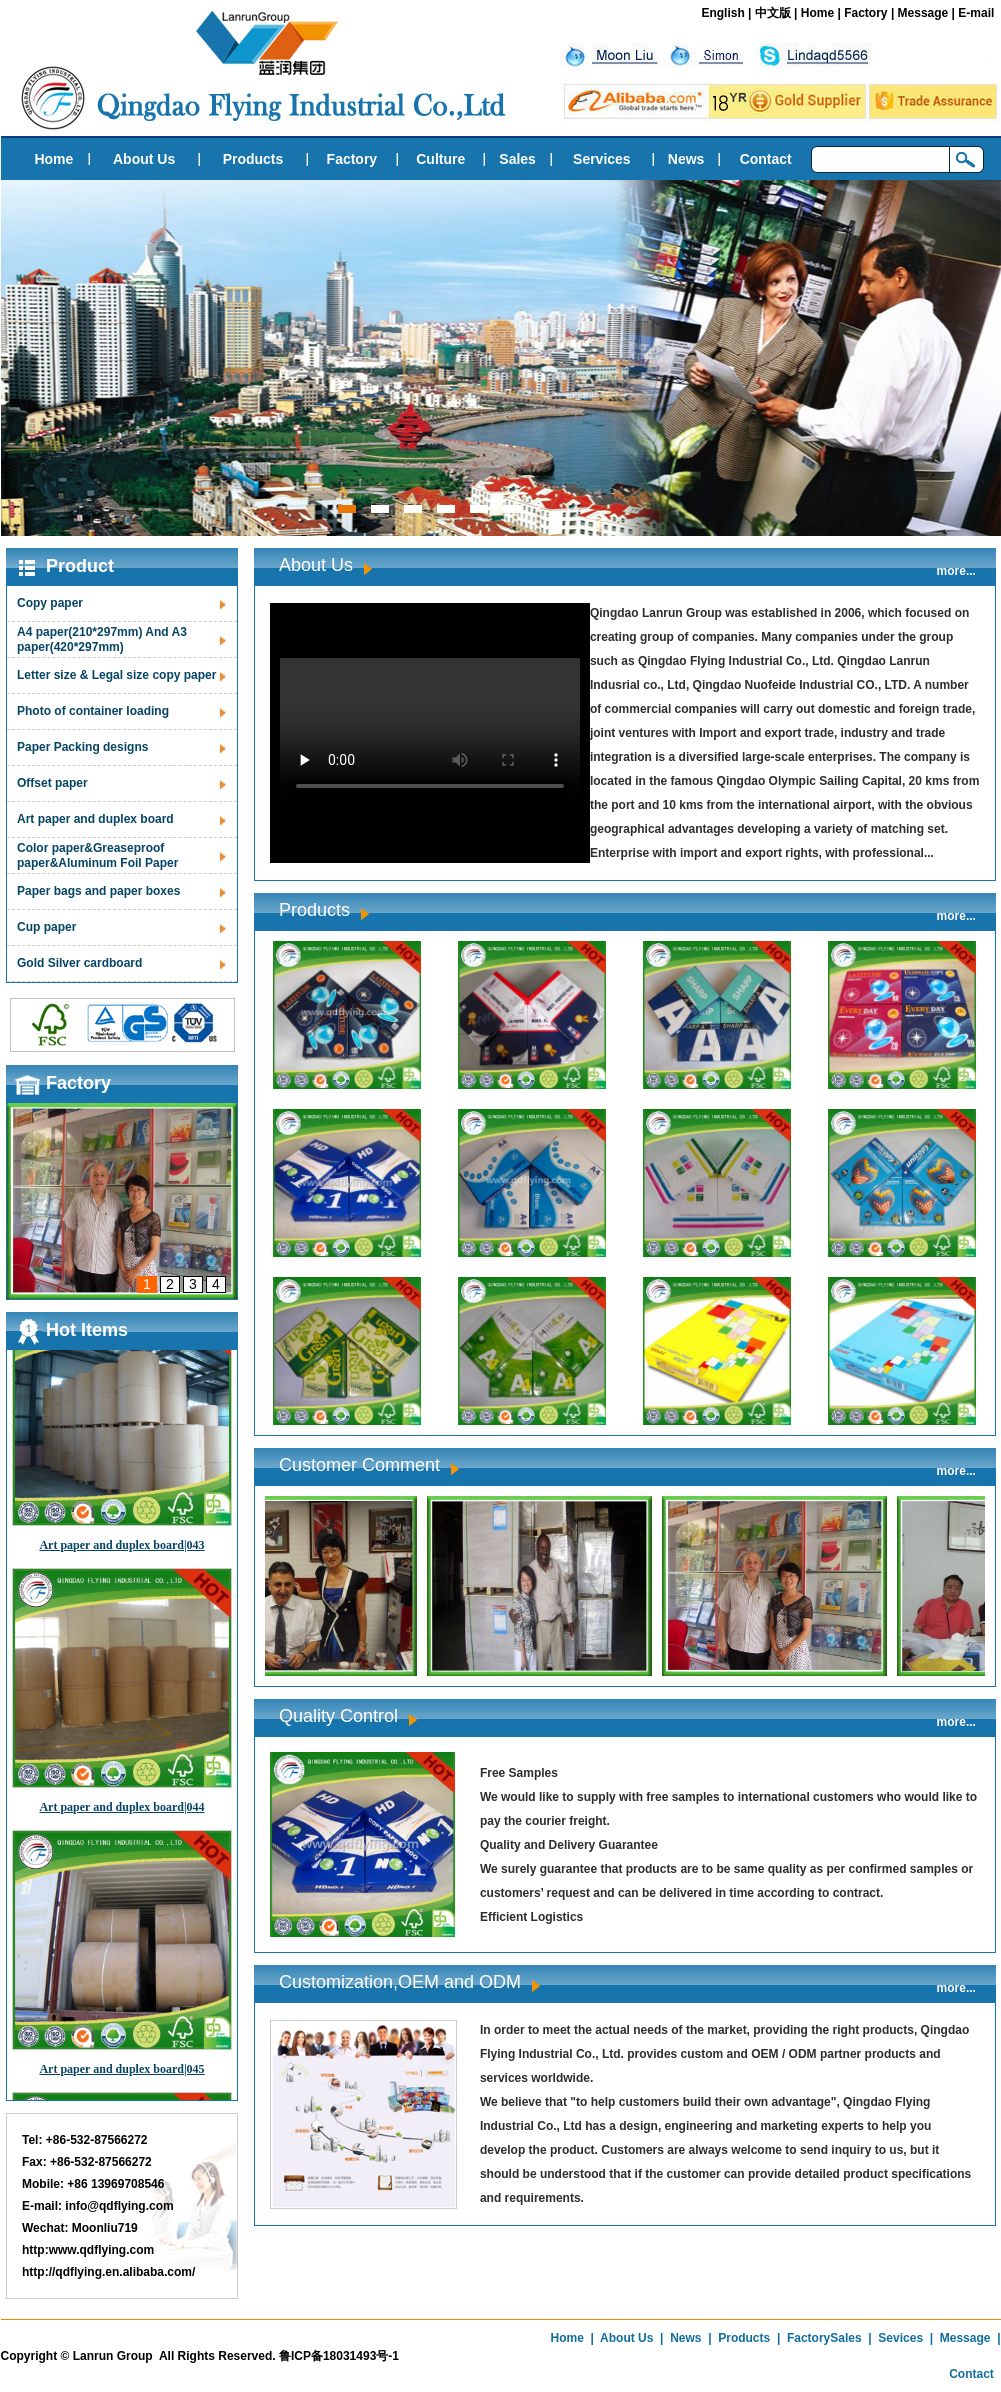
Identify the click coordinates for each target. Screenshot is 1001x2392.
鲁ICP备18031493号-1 (339, 2356)
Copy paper (50, 603)
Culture (440, 159)
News (686, 159)
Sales (517, 159)
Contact (766, 159)
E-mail (976, 13)
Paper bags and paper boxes (98, 891)
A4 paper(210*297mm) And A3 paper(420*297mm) (102, 639)
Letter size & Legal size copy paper (116, 675)
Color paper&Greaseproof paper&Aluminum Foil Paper (97, 855)
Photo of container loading (93, 711)
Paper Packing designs (82, 747)
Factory (865, 13)
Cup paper (46, 927)
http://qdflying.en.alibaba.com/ (108, 2272)
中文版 (773, 13)
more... (956, 571)
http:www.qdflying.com (88, 2250)
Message (923, 13)
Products (253, 159)
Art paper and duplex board (95, 819)
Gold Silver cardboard (79, 963)
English (722, 13)
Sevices (900, 2338)
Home (817, 13)
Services (602, 159)
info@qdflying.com (119, 2206)
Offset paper (52, 783)
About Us (144, 159)
